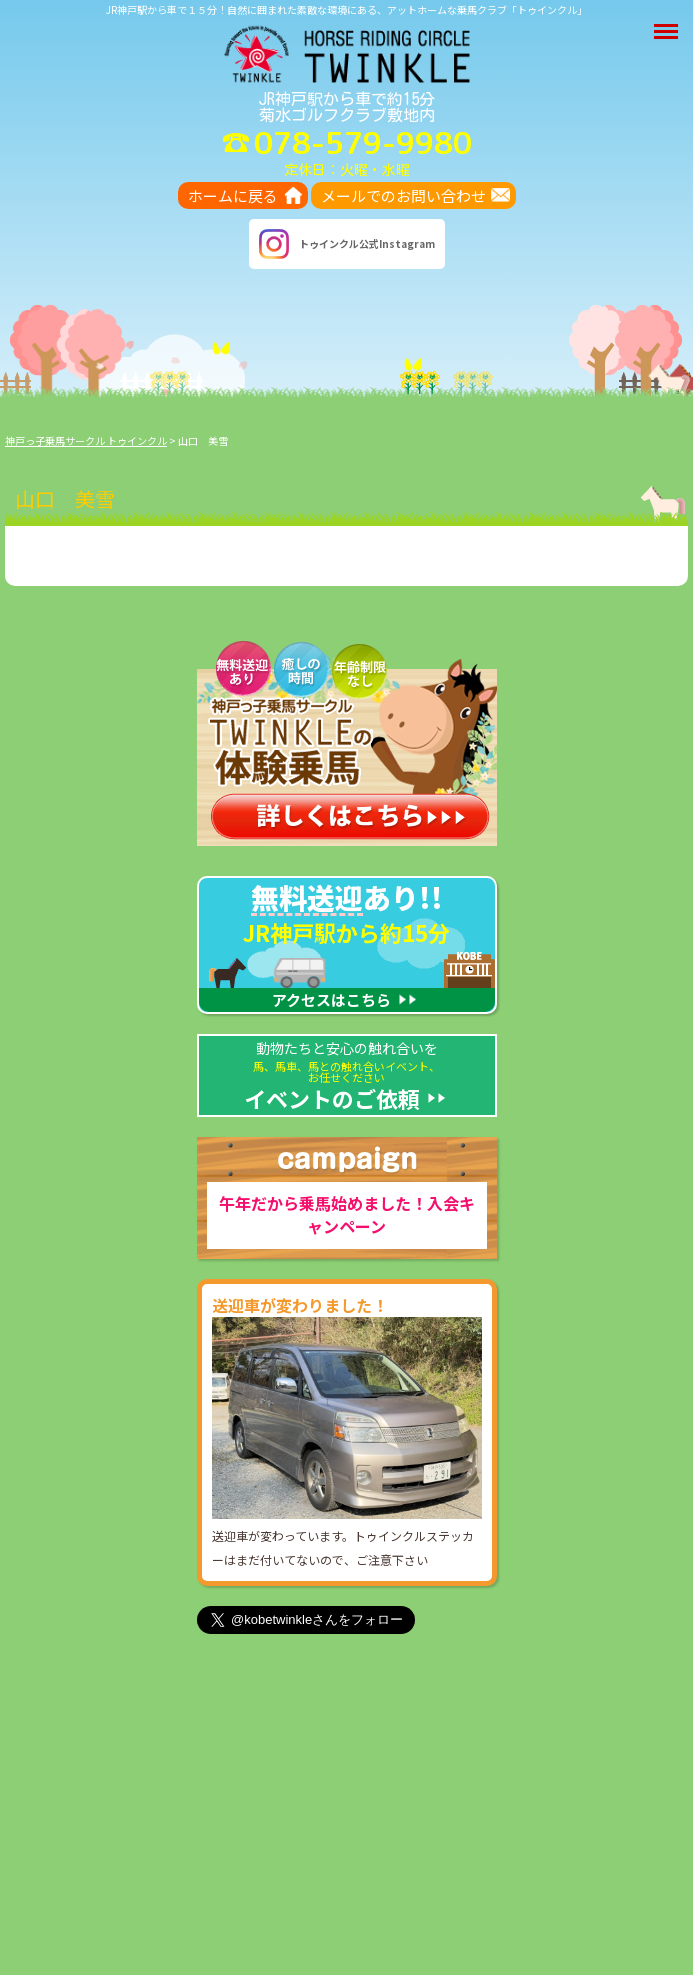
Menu (668, 21)
